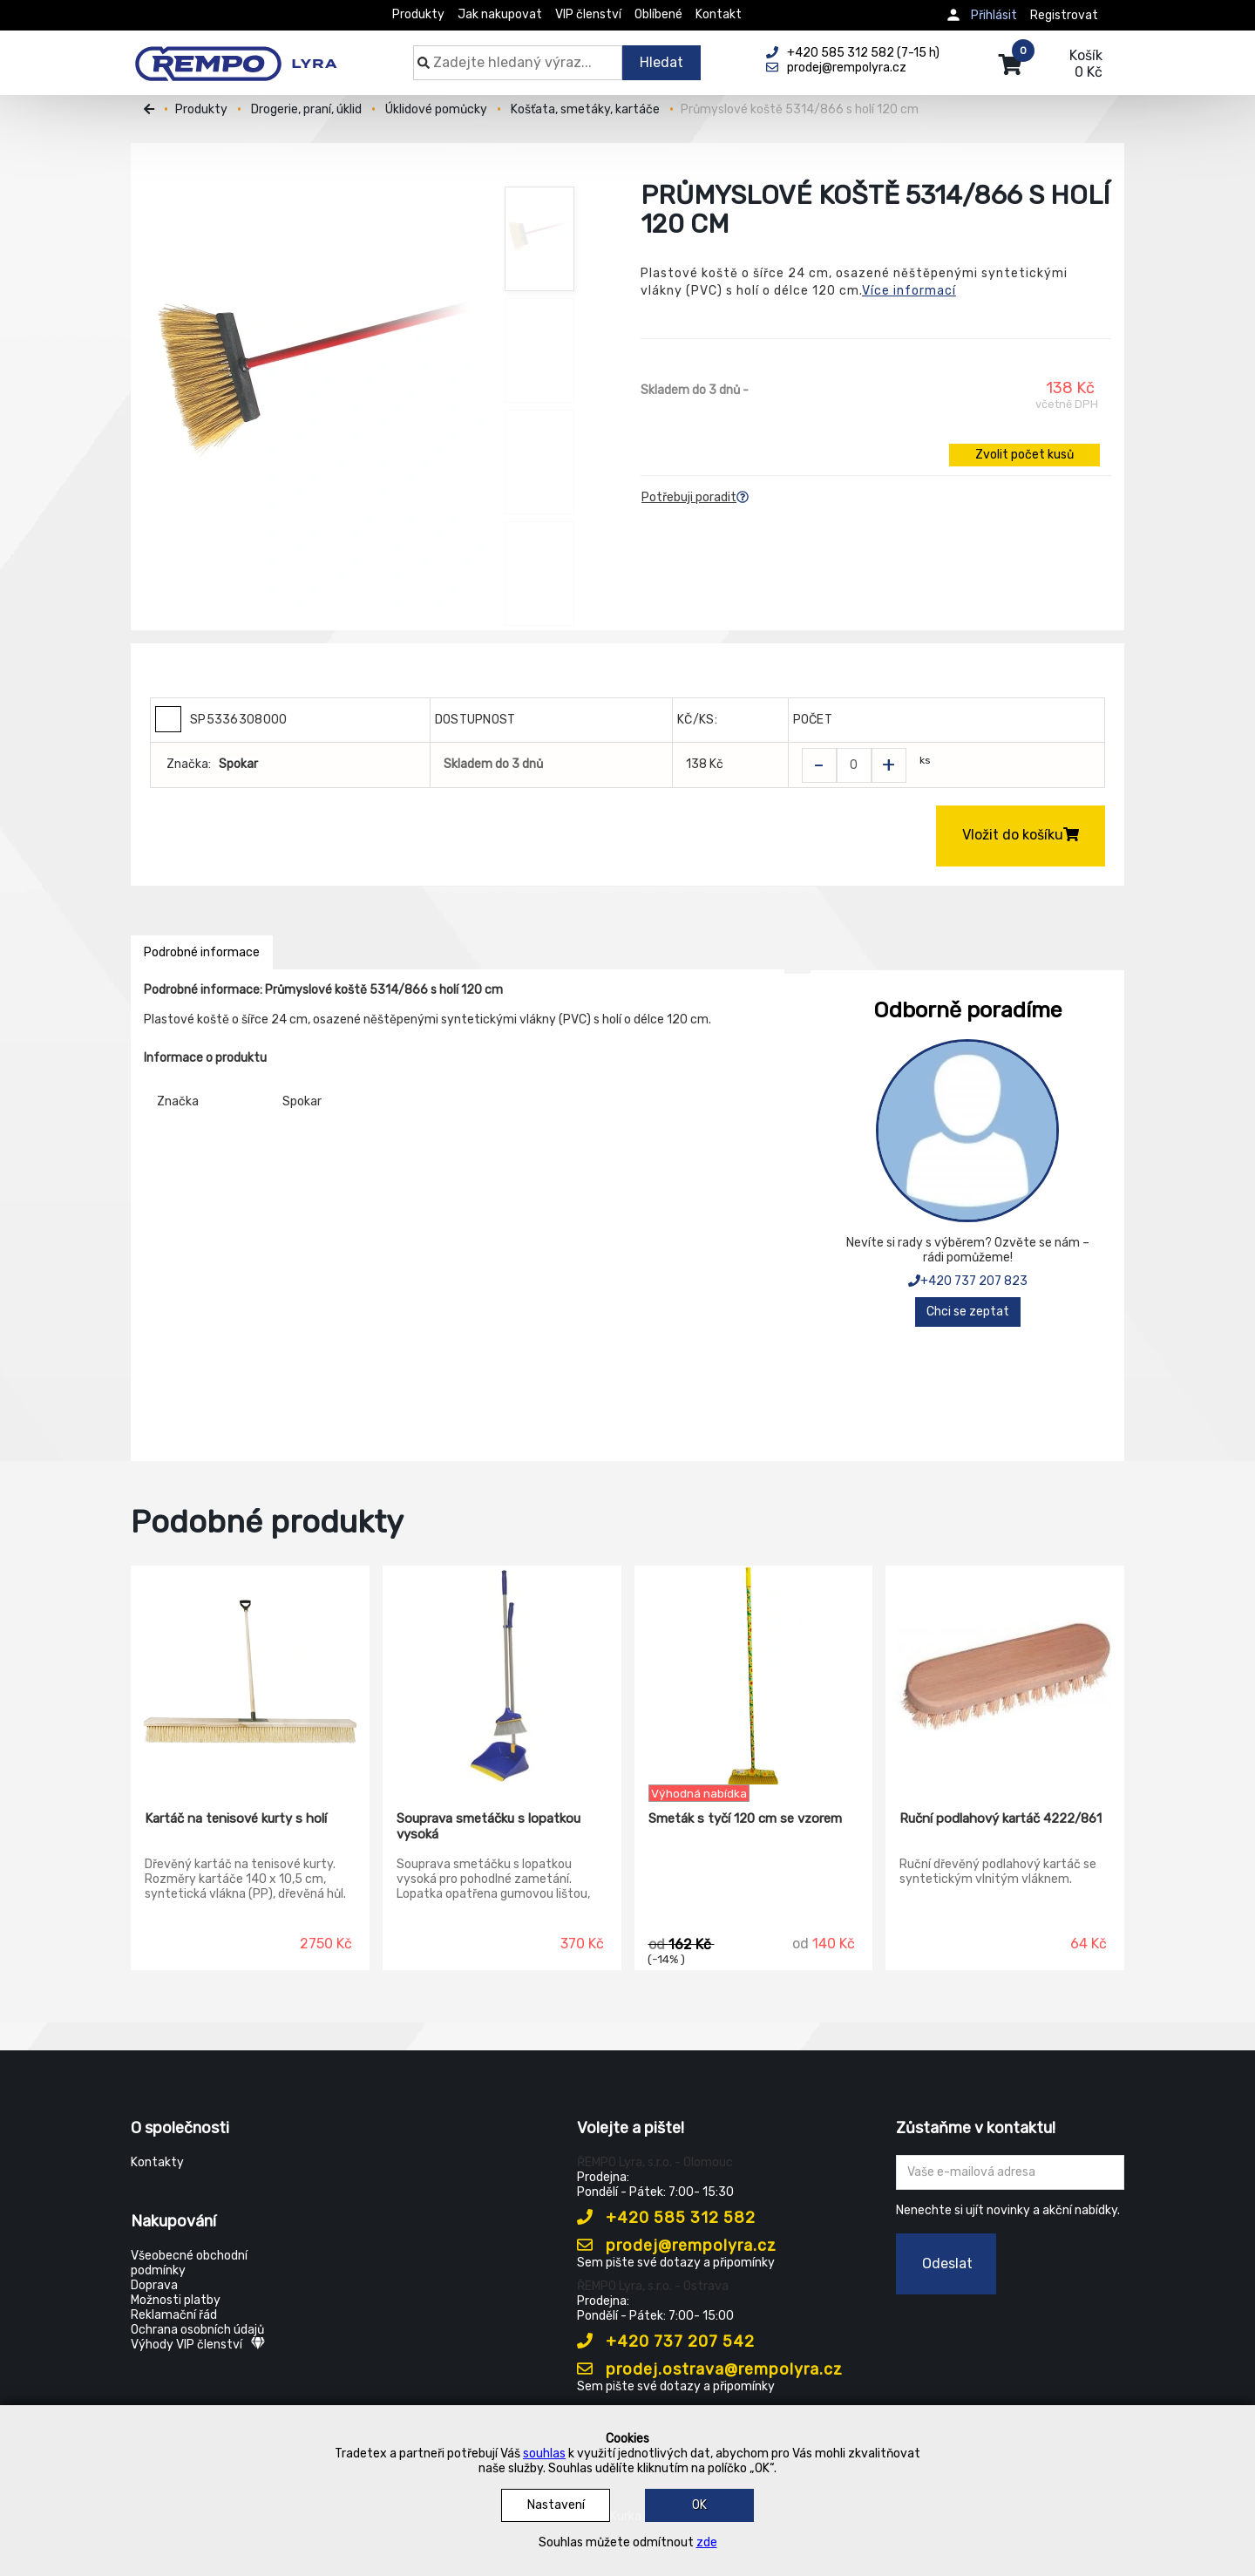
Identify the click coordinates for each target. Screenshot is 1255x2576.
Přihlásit (994, 15)
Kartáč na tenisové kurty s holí (236, 1818)
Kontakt (718, 14)
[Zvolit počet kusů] (854, 765)
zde (706, 2542)
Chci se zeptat (967, 1311)
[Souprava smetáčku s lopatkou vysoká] (502, 1675)
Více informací (909, 290)
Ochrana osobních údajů (197, 2329)
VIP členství (588, 14)
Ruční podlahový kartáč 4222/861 (1000, 1818)
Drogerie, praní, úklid (306, 109)
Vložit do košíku (1020, 834)
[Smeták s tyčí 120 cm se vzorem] (753, 1675)
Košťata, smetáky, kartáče (585, 109)
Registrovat (1064, 15)
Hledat (661, 62)
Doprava (154, 2285)
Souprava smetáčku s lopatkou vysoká (488, 1826)
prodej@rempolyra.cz (677, 2245)
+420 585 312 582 (666, 2217)
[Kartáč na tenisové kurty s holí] (250, 1675)
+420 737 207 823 (968, 1281)
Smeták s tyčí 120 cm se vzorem (745, 1818)
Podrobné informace (202, 952)
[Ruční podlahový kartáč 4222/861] (1004, 1675)
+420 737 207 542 (666, 2341)
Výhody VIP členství (198, 2344)
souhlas (544, 2453)
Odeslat (947, 2263)
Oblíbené (658, 14)
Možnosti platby (175, 2300)
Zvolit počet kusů (1024, 454)
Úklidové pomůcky (436, 109)
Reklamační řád (174, 2315)
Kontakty (157, 2162)
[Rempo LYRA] (236, 54)
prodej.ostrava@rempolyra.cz (710, 2369)
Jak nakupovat (500, 14)
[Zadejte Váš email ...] (1010, 2172)
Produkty (418, 14)
